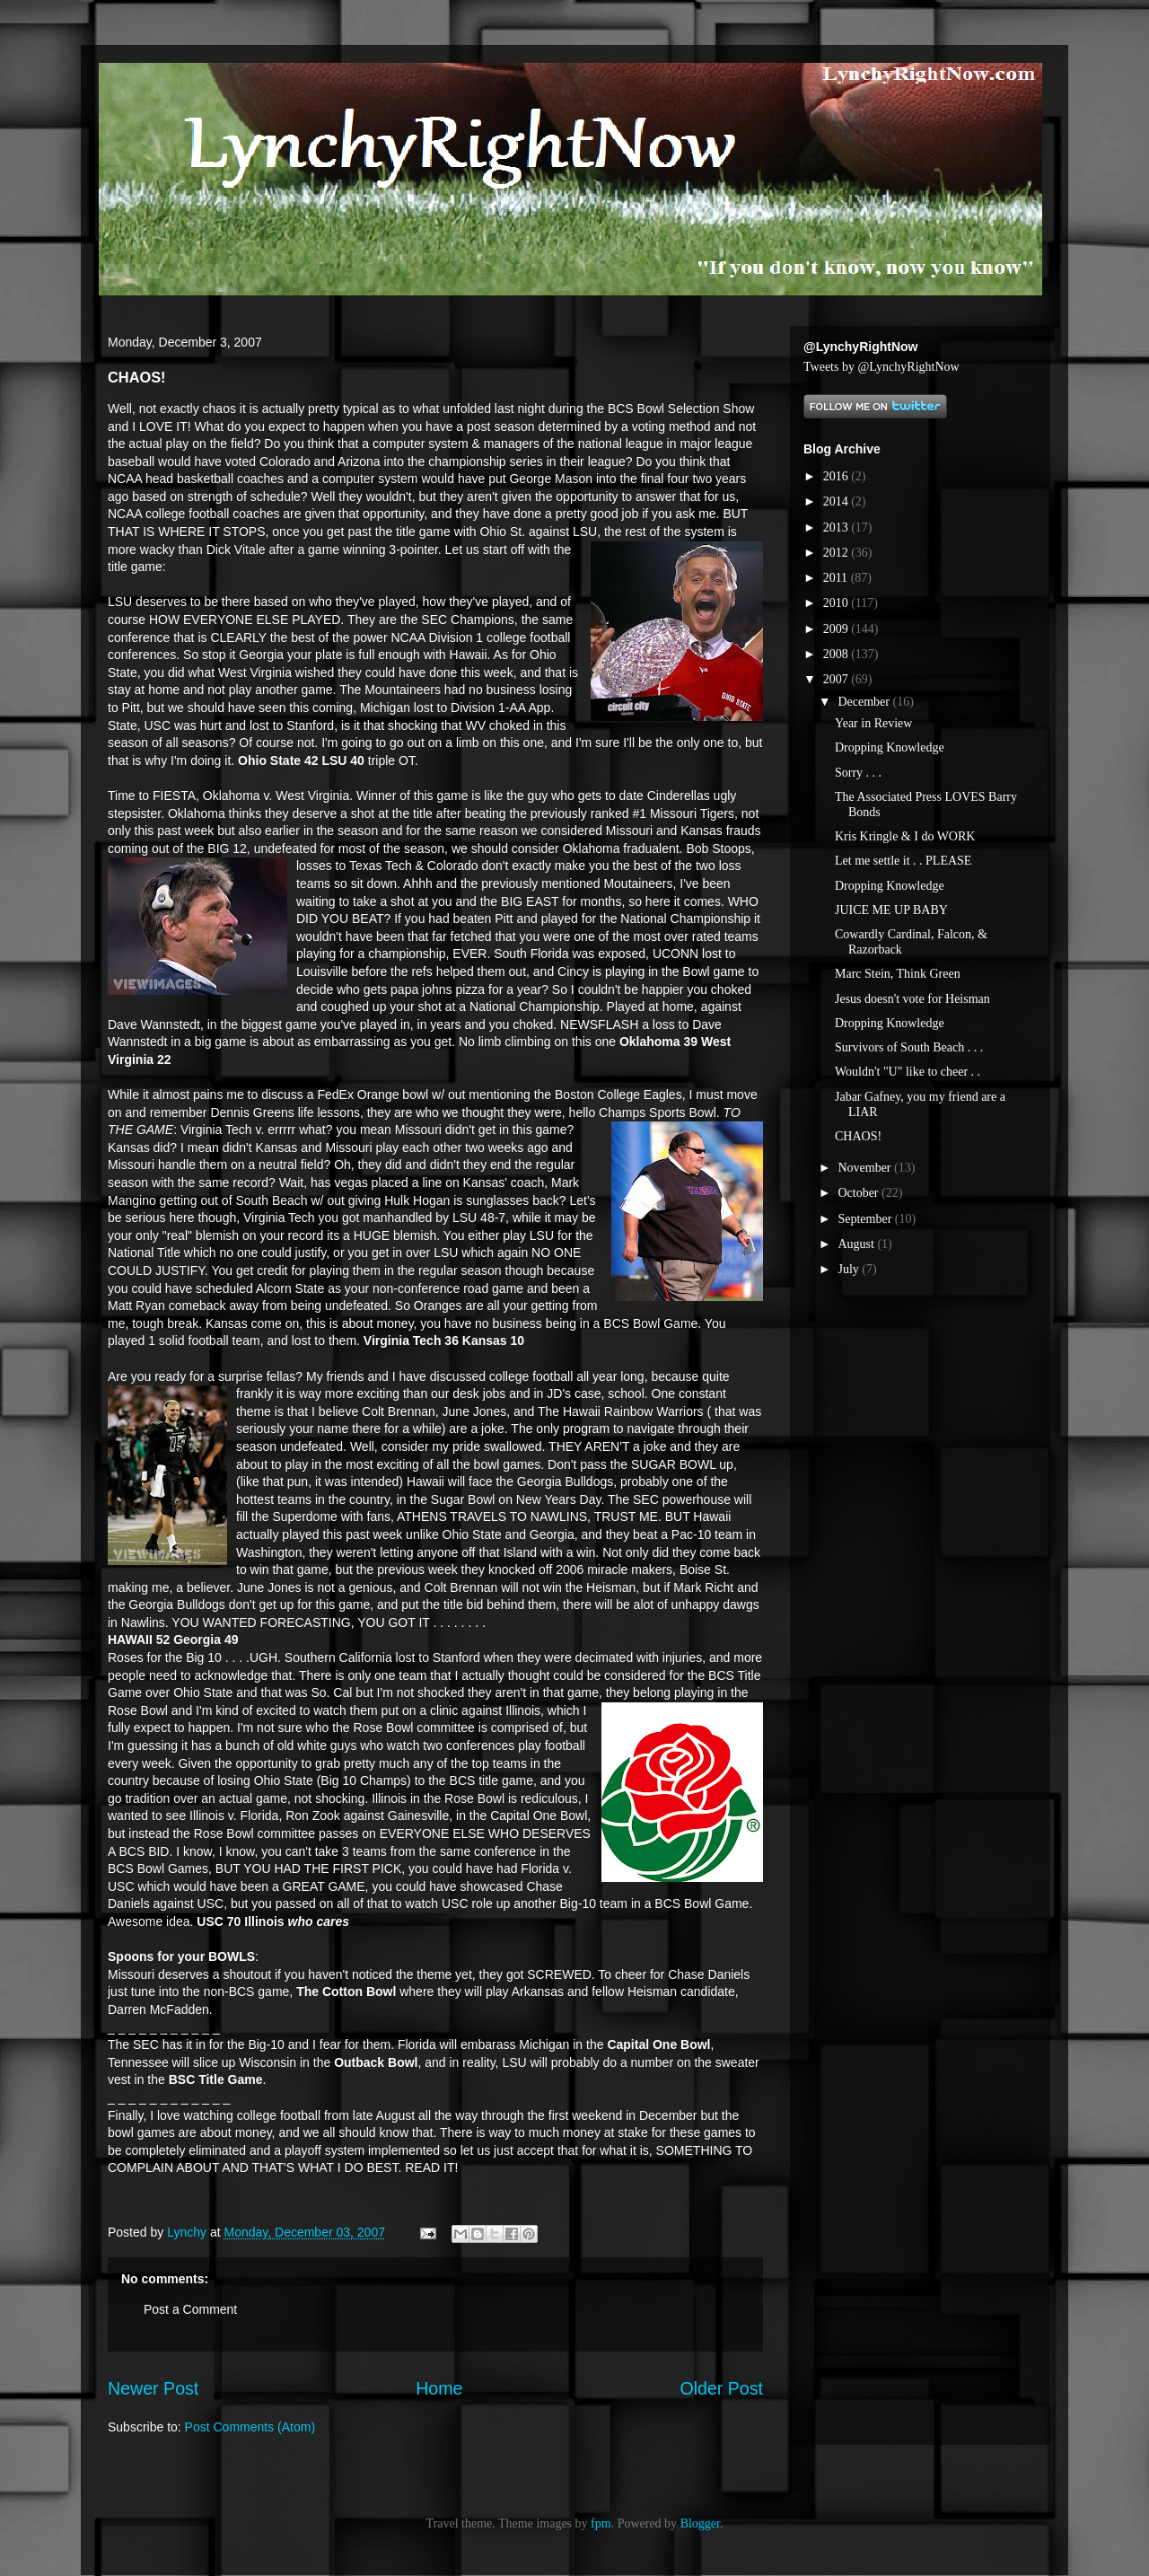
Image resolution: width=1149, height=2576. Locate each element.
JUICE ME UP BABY (891, 910)
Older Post (721, 2388)
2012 (837, 552)
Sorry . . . (858, 772)
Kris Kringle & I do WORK (905, 836)
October (859, 1193)
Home (439, 2388)
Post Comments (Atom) (250, 2427)
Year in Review (873, 723)
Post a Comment (190, 2309)
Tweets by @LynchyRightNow (881, 367)
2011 (837, 578)
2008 (837, 654)
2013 (837, 527)
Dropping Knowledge (889, 747)
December (865, 701)
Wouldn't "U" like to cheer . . (907, 1071)
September (866, 1219)
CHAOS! (858, 1136)
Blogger (700, 2523)
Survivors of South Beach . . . (909, 1047)
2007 (837, 679)
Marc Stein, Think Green (897, 973)
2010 (837, 603)
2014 (837, 501)
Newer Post (153, 2388)
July (850, 1269)
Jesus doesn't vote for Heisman (912, 999)
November (866, 1167)
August (857, 1244)
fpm (601, 2523)
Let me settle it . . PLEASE (903, 860)
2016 (837, 476)
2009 (837, 629)
